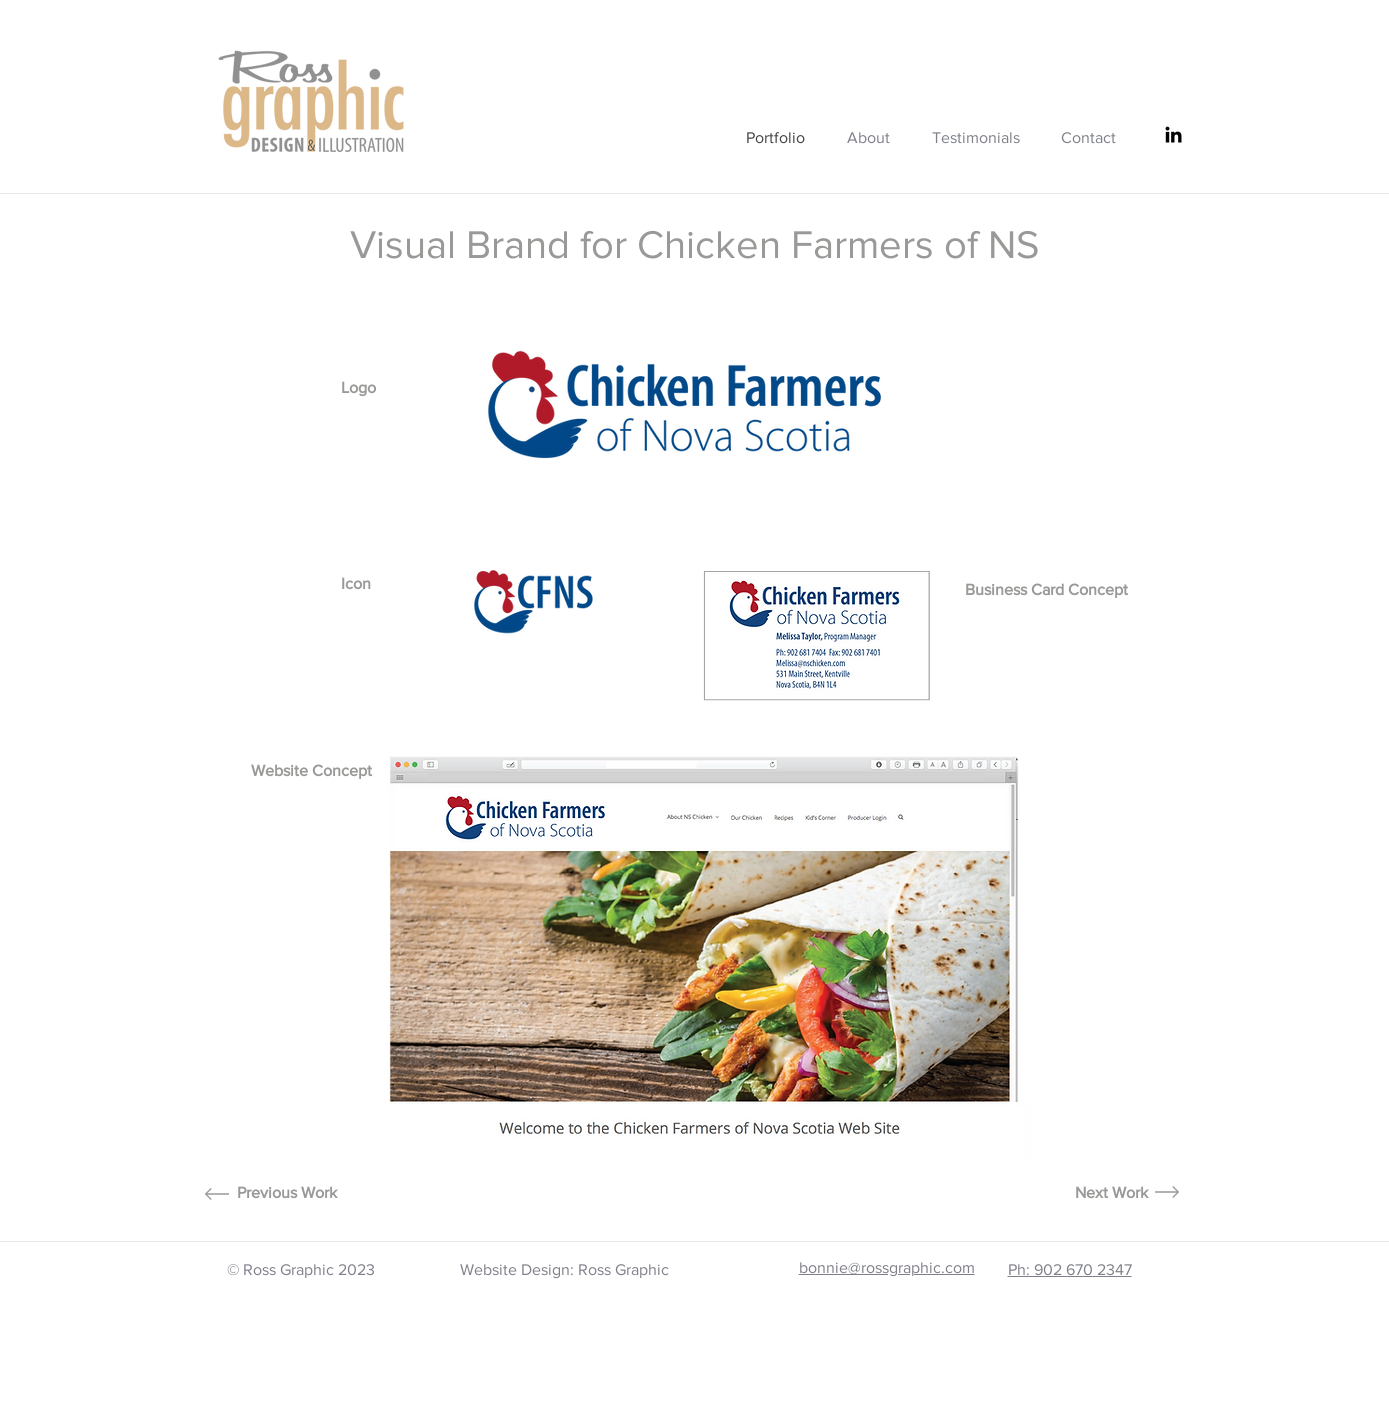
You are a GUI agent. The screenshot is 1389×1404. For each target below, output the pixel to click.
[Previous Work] (287, 1193)
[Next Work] (1111, 1193)
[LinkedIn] (1173, 134)
